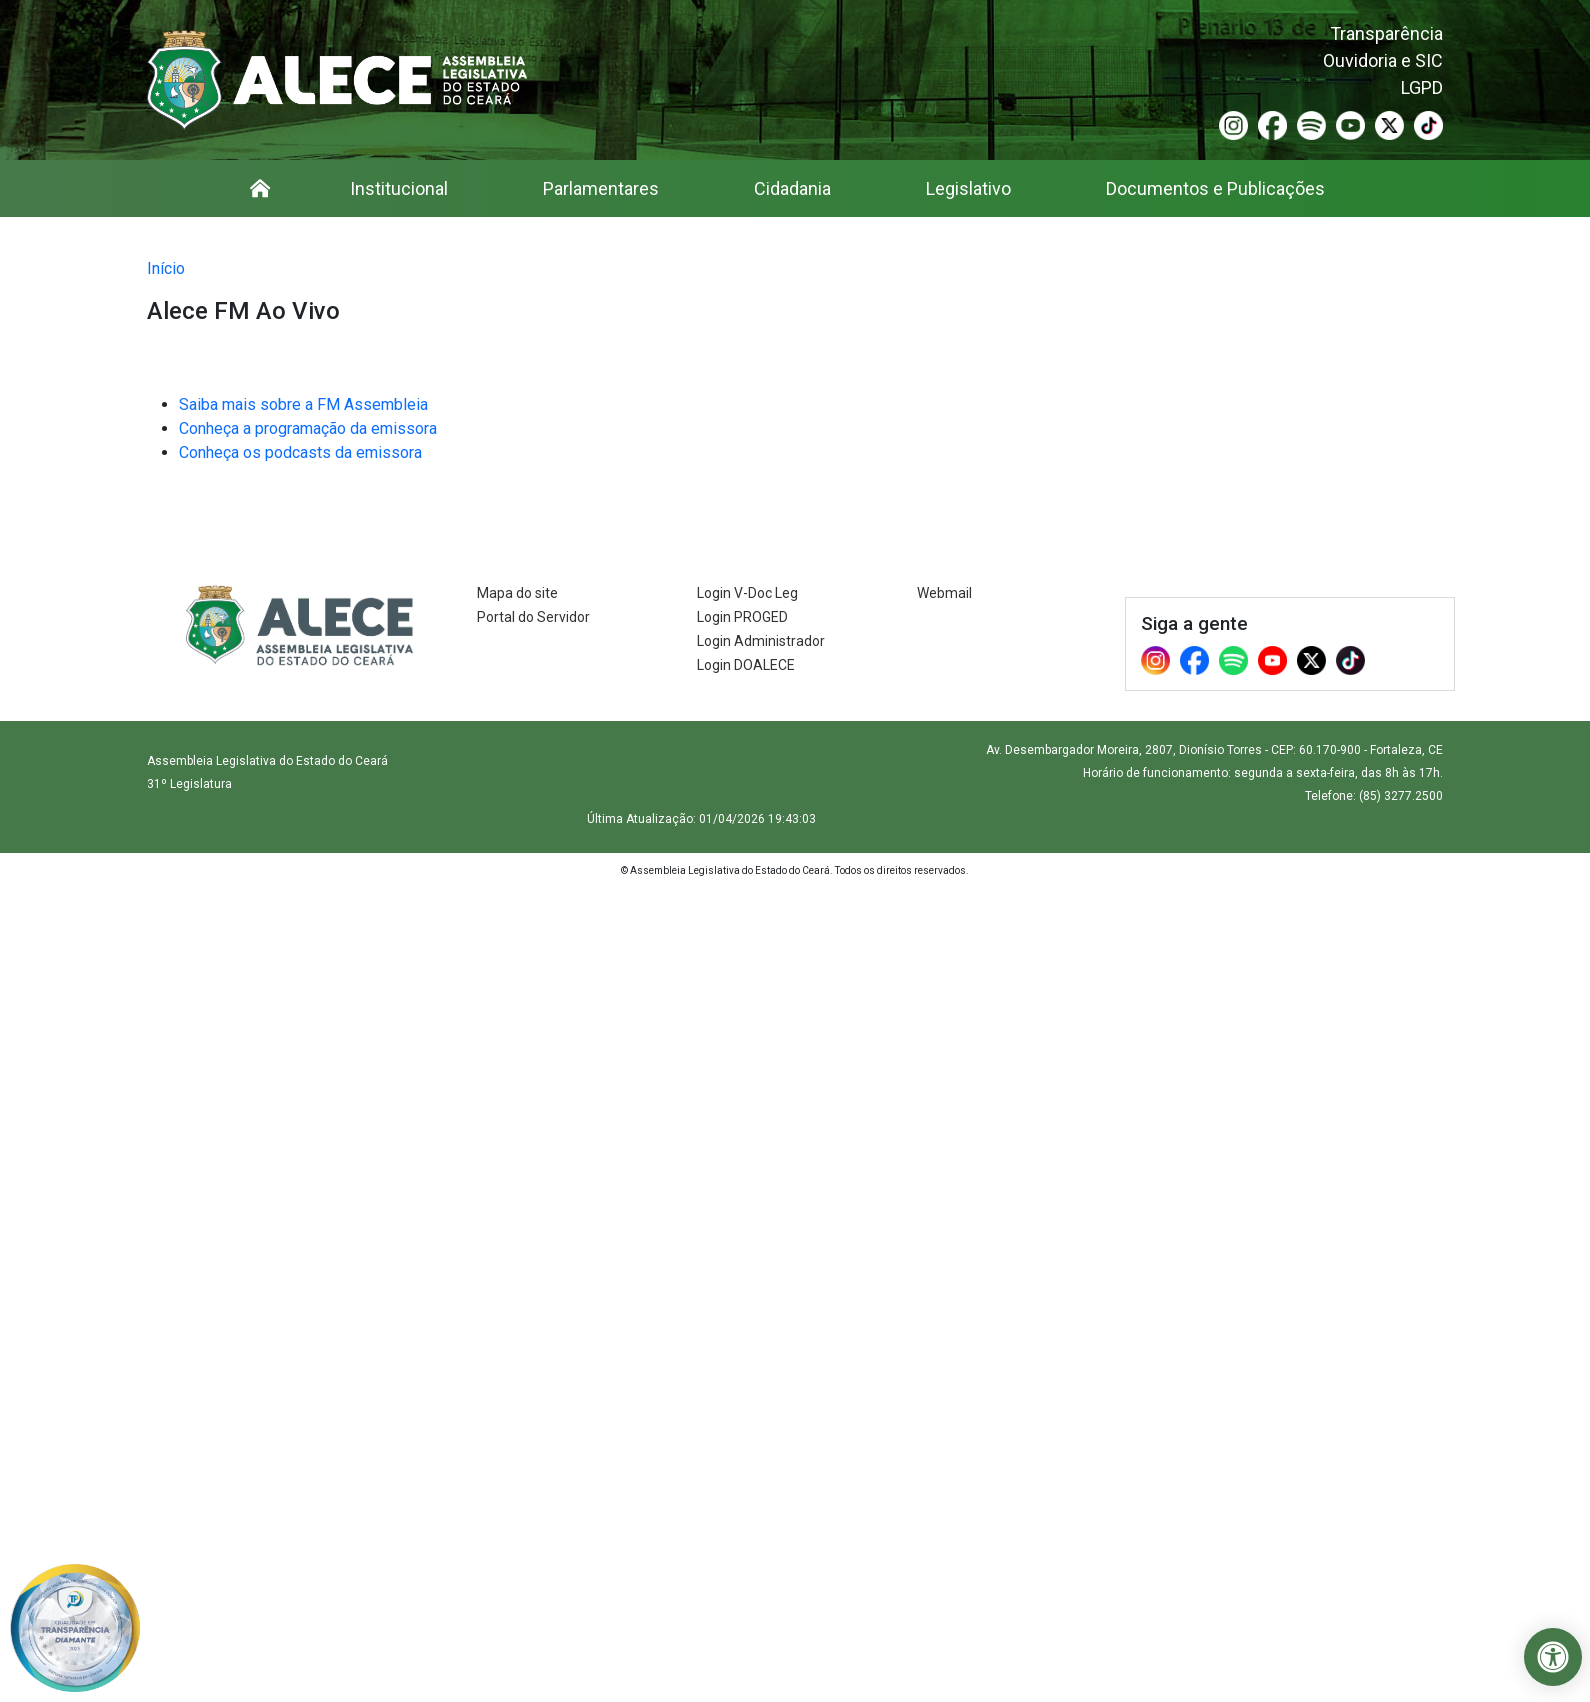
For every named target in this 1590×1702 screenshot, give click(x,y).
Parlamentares (601, 188)
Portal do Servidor (533, 617)
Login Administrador (761, 641)
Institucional (399, 188)
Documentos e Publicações (1215, 188)
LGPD (1422, 87)
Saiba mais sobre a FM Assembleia (303, 404)
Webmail (944, 593)
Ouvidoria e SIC (1383, 60)
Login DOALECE (746, 665)
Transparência (1386, 33)
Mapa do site (517, 593)
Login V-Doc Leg (747, 593)
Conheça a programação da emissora (308, 428)
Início (166, 268)
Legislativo (968, 188)
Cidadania (792, 188)
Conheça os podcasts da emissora (300, 452)
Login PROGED (742, 617)
